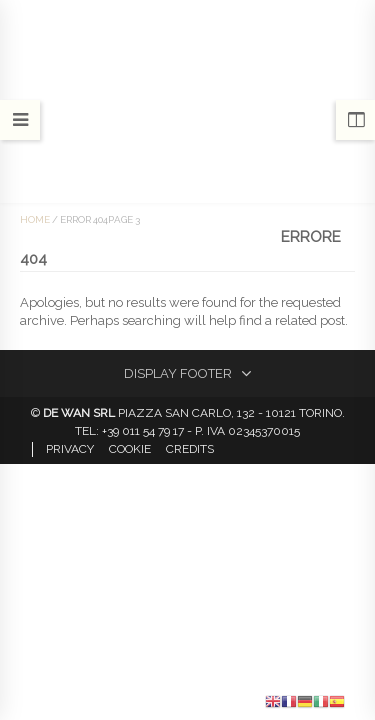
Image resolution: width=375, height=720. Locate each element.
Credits (190, 449)
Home (35, 219)
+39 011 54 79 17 (143, 431)
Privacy (70, 449)
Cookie (130, 449)
